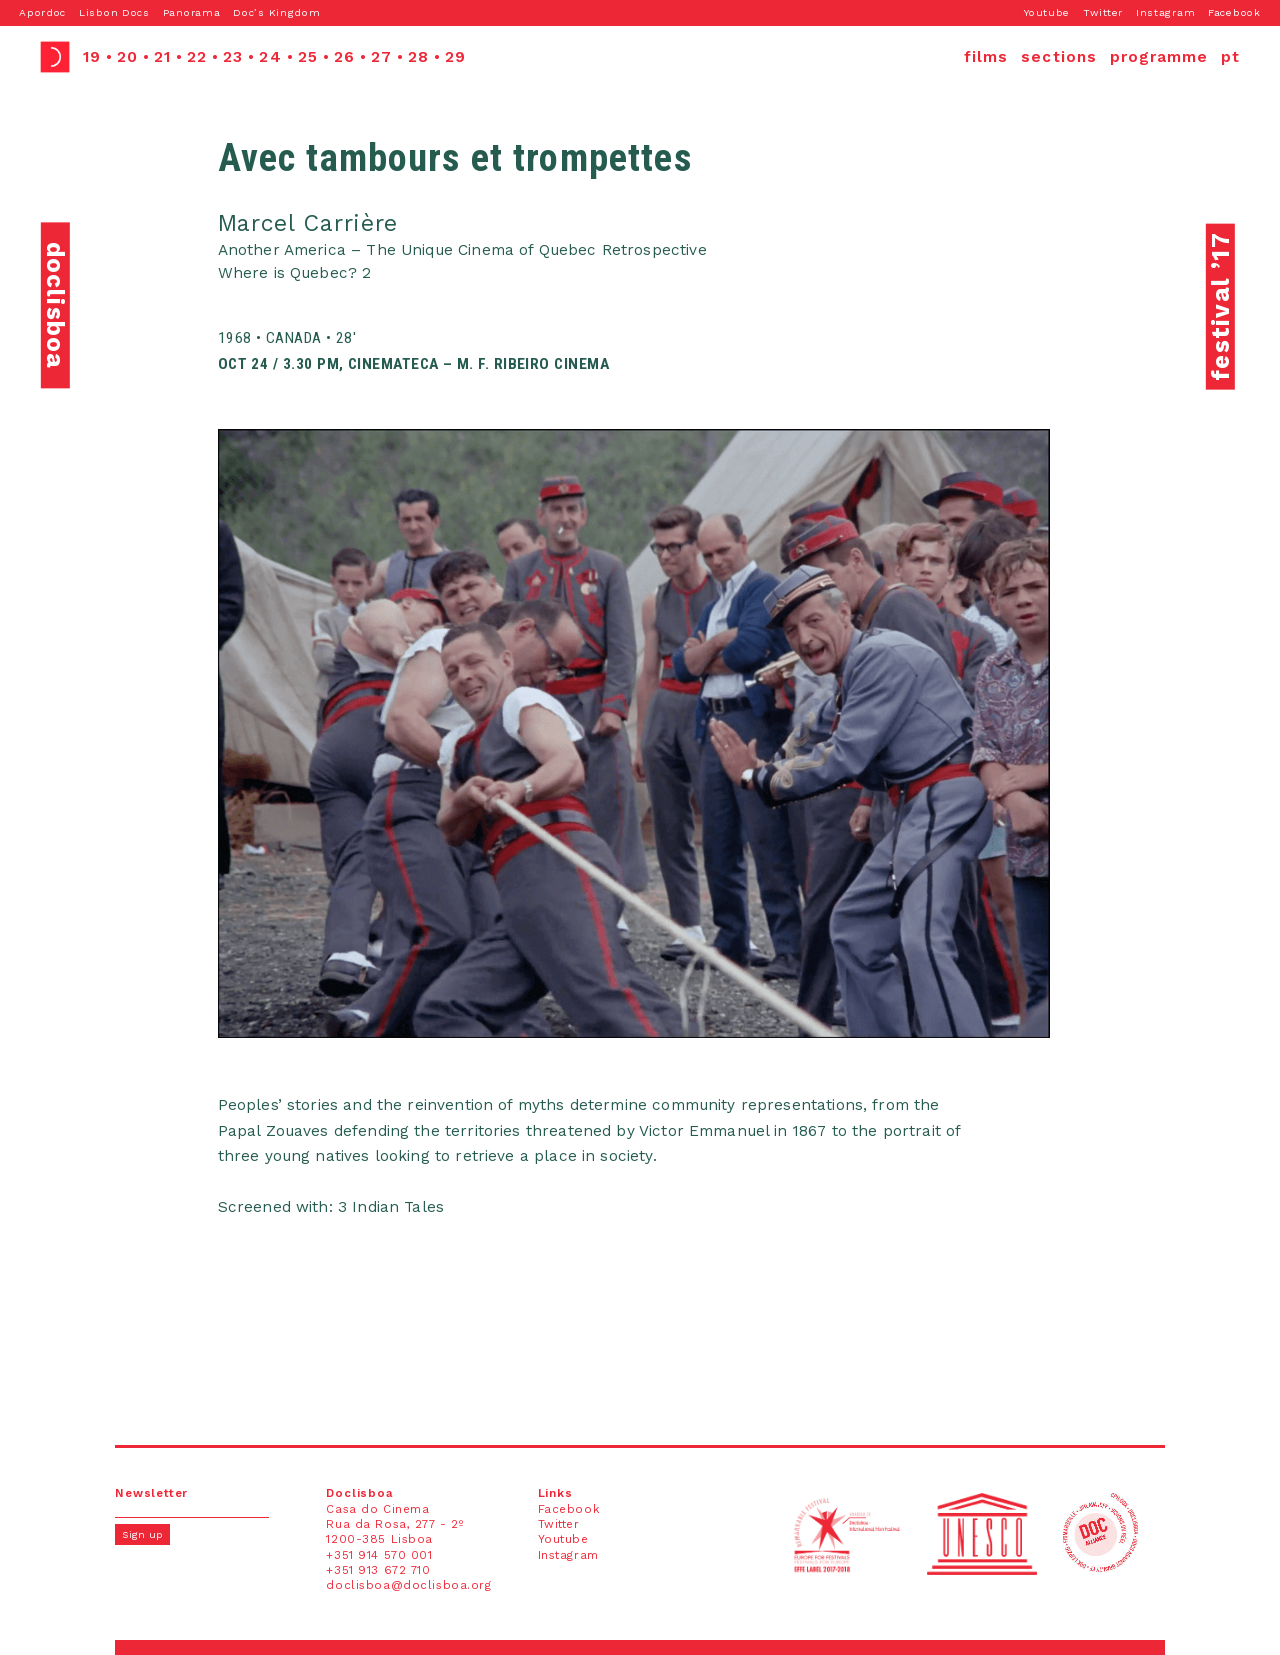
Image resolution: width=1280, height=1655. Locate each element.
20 (127, 57)
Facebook (1234, 12)
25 (308, 57)
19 (92, 57)
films (986, 57)
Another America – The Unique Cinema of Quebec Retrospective (462, 250)
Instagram (1165, 12)
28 (418, 57)
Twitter (1103, 12)
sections (1059, 57)
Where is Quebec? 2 (295, 273)
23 (233, 57)
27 (381, 57)
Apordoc (42, 12)
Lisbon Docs (114, 12)
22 (197, 57)
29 (455, 57)
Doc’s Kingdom (276, 12)
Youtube (1047, 12)
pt (1230, 57)
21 (162, 57)
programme (1159, 57)
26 (344, 57)
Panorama (192, 12)
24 (270, 57)
